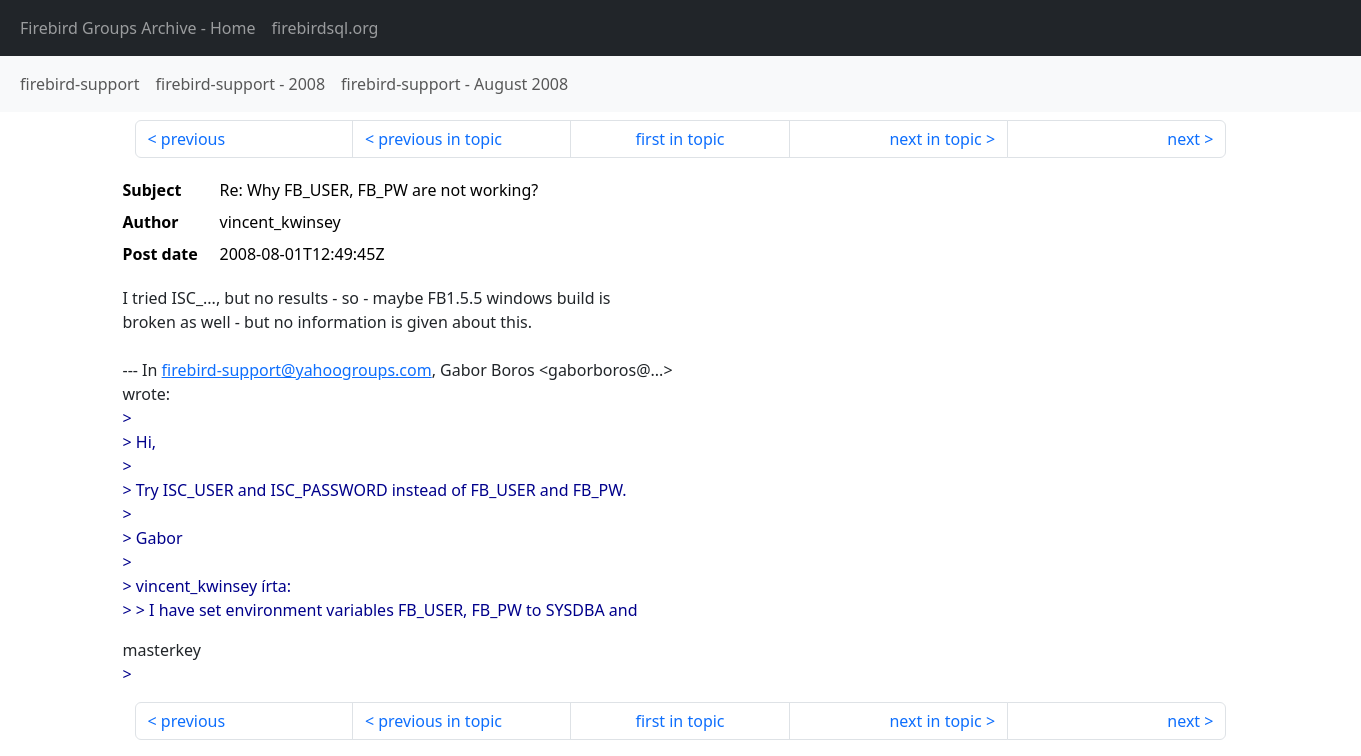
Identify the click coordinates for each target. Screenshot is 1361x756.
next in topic (935, 139)
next (1183, 139)
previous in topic (440, 139)
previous (193, 139)
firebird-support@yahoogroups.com (297, 370)
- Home (138, 28)
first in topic (679, 139)
